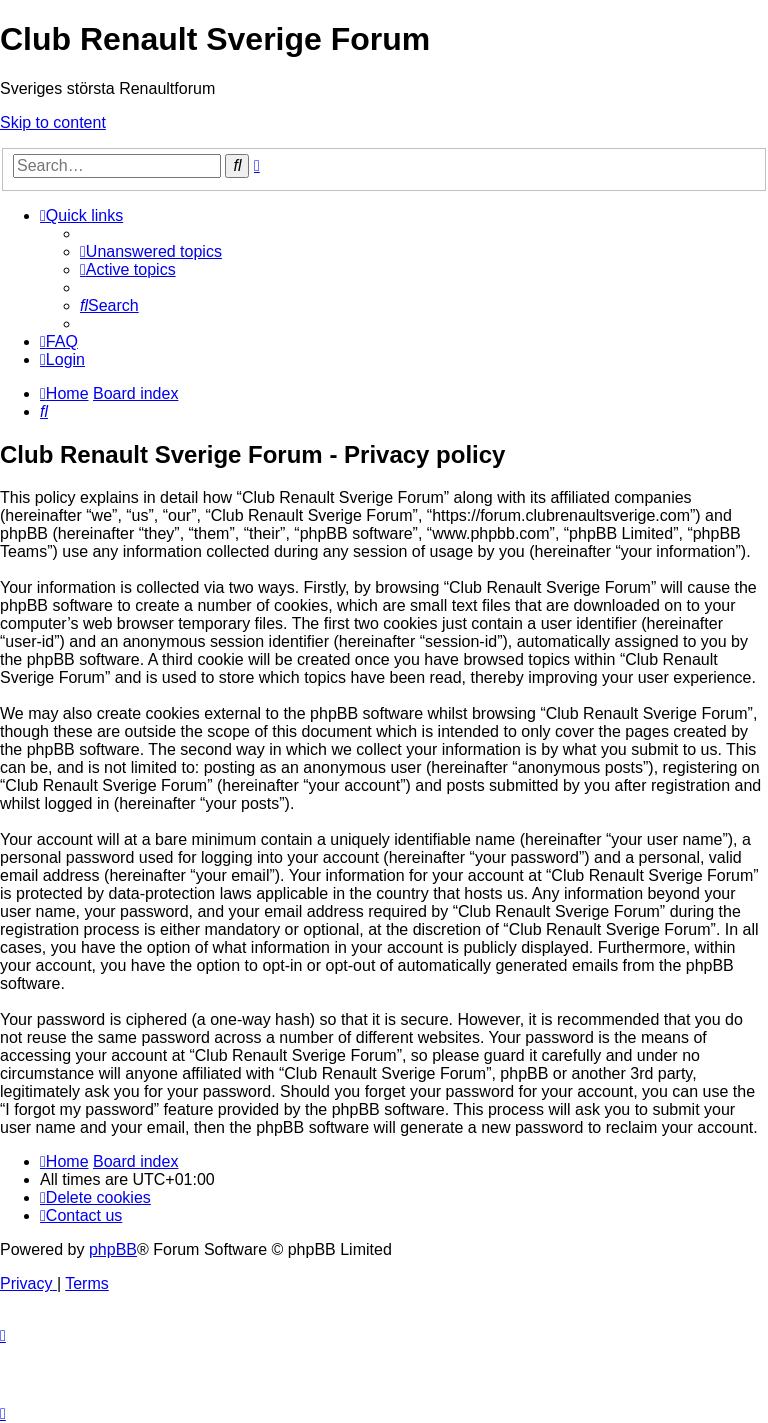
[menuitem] (151, 251)
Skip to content (53, 122)
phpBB (113, 1249)
